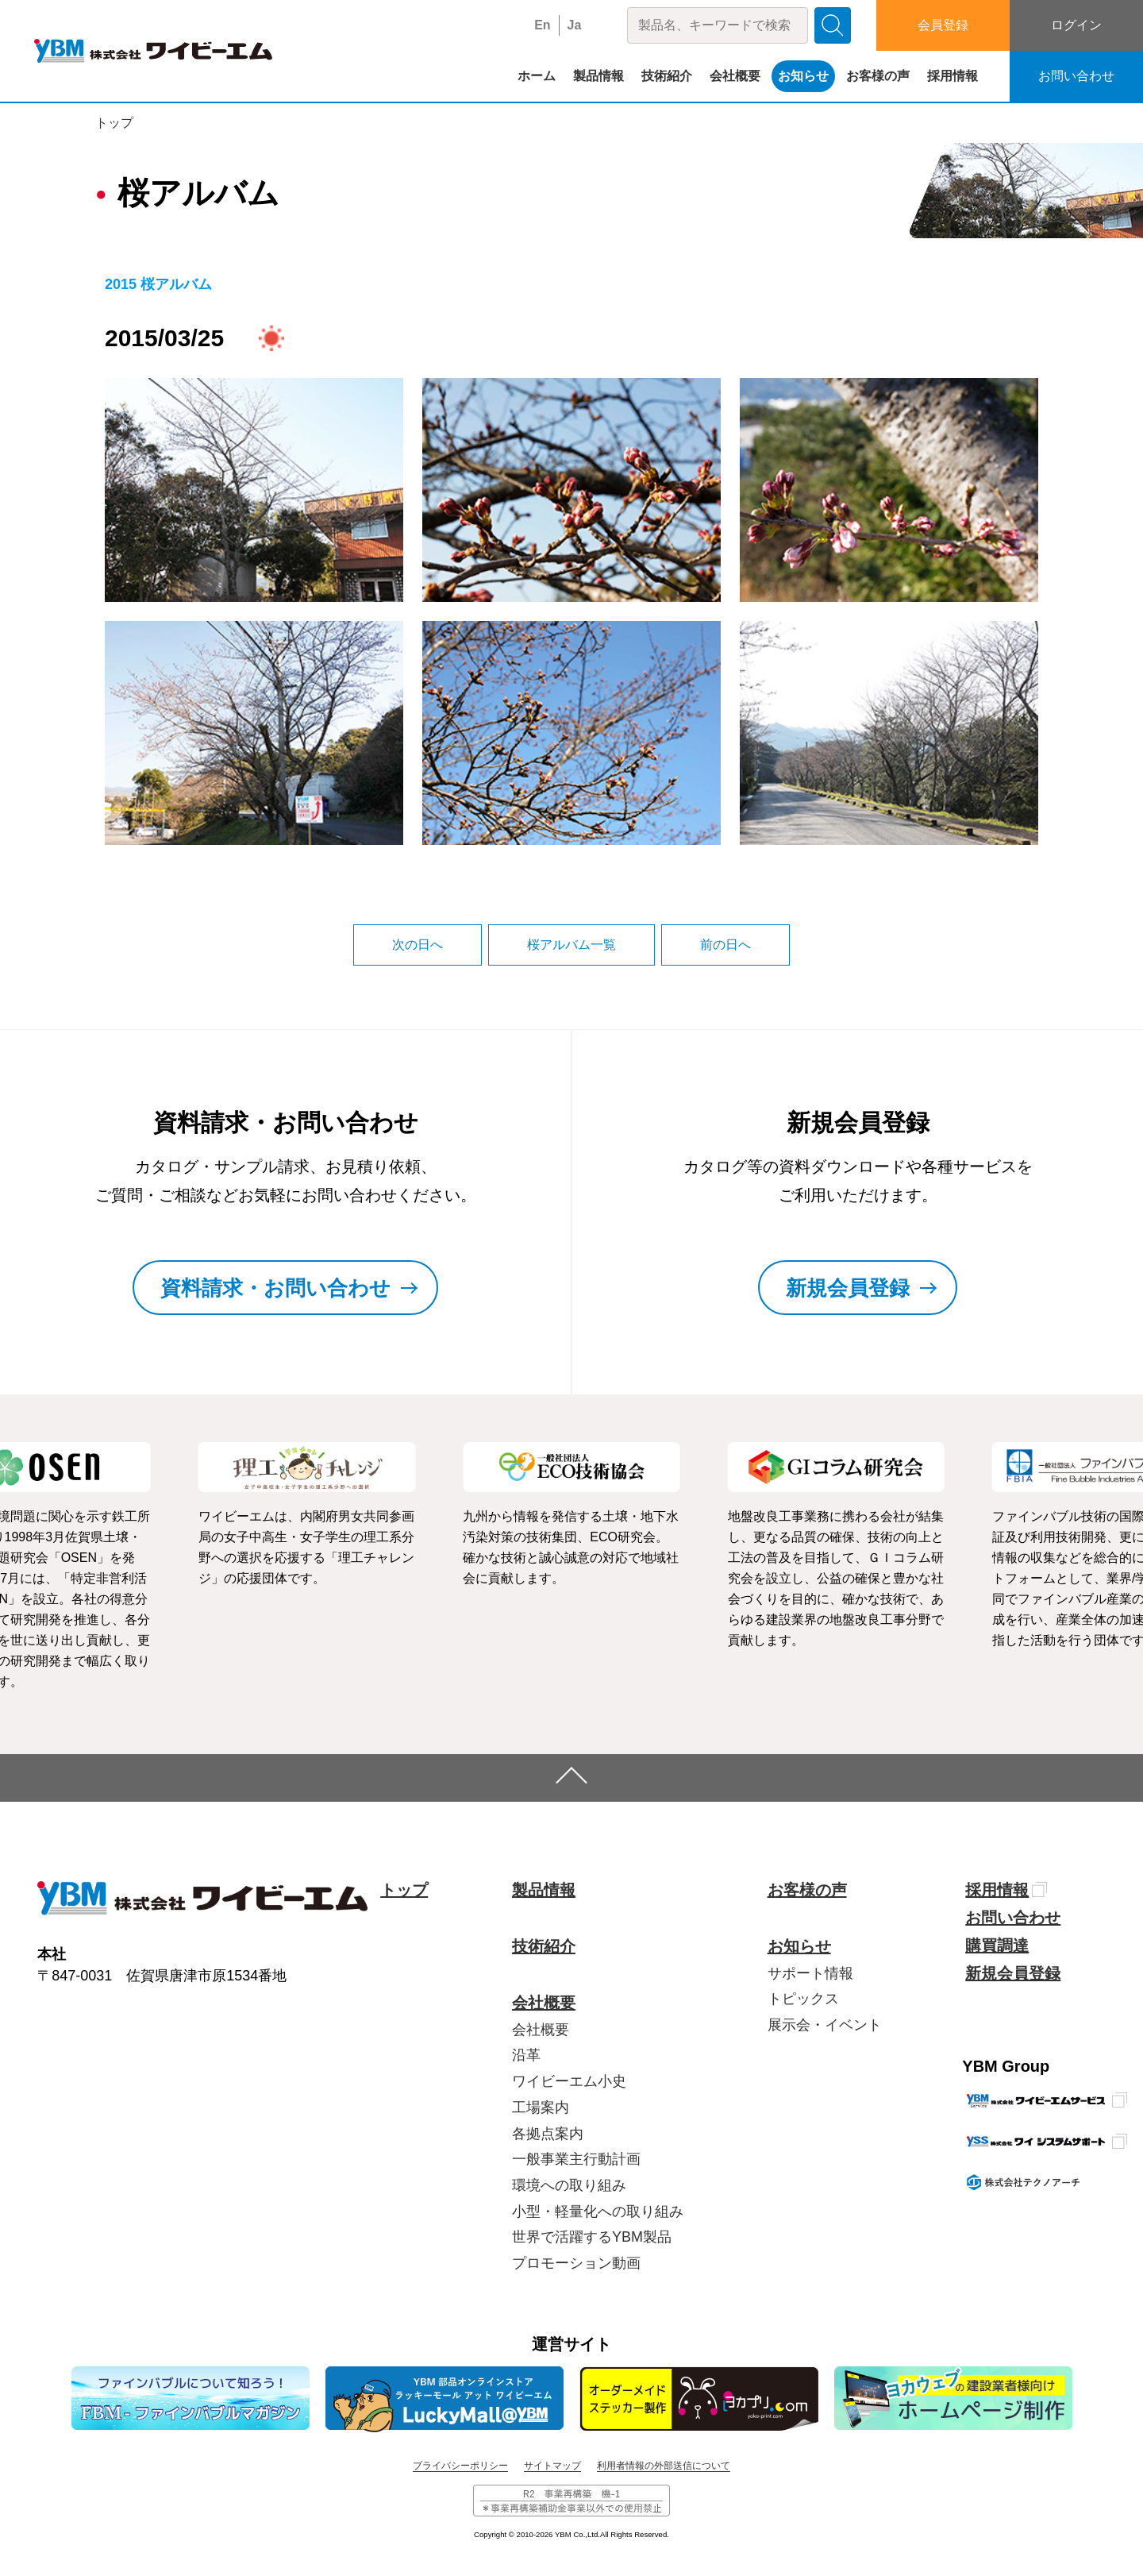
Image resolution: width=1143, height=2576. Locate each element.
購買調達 (997, 1945)
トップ (114, 122)
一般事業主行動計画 (576, 2159)
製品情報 (598, 76)
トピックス (803, 1999)
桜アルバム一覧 (571, 944)
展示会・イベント (825, 2025)
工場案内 (540, 2107)
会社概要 (735, 76)
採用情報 (952, 76)
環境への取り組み (569, 2185)
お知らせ (803, 76)
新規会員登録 (1012, 1973)
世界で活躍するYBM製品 (592, 2237)
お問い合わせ (1076, 76)
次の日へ (417, 944)
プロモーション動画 (576, 2263)
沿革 (526, 2055)
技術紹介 (666, 76)
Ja (575, 25)
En (542, 25)
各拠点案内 (547, 2134)
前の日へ (725, 944)
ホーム (537, 76)
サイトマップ (552, 2465)
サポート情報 (810, 1973)
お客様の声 (878, 76)
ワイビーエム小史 (569, 2081)
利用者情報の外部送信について (663, 2465)
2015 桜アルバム (158, 284)
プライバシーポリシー (460, 2465)
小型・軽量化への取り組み (597, 2211)
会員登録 (943, 25)
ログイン (1076, 25)
